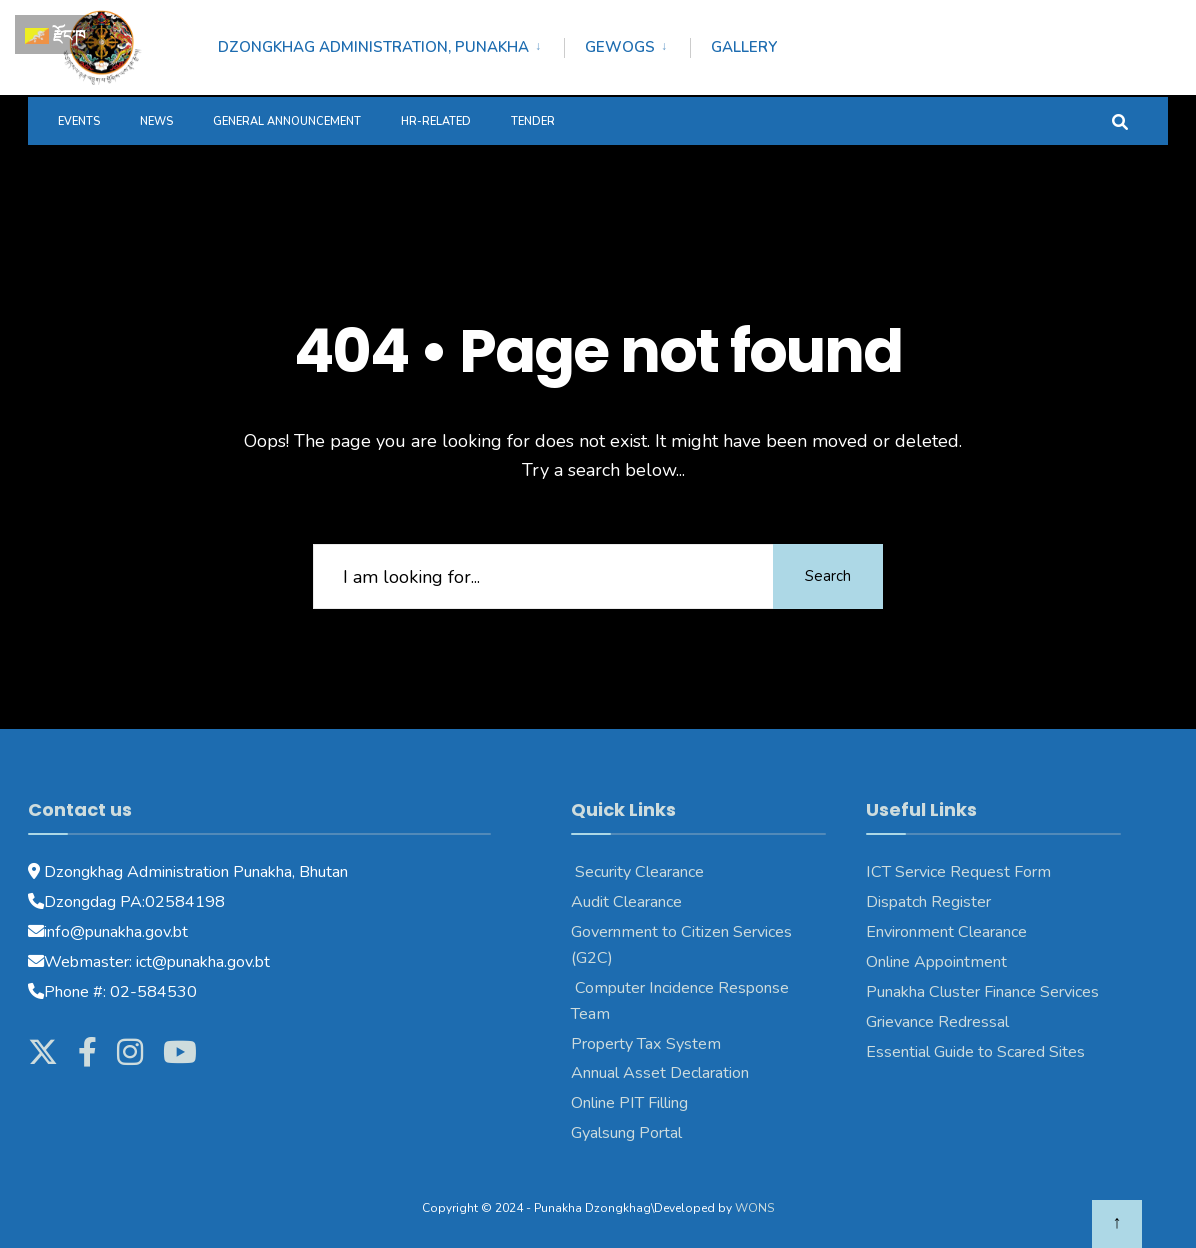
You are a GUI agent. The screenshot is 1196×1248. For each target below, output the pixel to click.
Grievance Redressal (937, 1022)
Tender (533, 121)
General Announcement (287, 121)
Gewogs (620, 47)
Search (828, 576)
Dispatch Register (928, 902)
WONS (754, 1208)
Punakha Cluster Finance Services (982, 992)
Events (79, 121)
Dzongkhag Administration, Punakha (373, 47)
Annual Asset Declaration (660, 1073)
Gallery (744, 47)
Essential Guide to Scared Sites (975, 1052)
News (156, 121)
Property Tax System (646, 1044)
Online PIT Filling (629, 1103)
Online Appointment (938, 962)
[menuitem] (391, 44)
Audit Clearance (626, 902)
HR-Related (436, 121)
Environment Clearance (946, 932)
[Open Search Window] (1120, 120)
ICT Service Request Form (958, 872)
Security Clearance (637, 872)
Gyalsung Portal (626, 1133)
